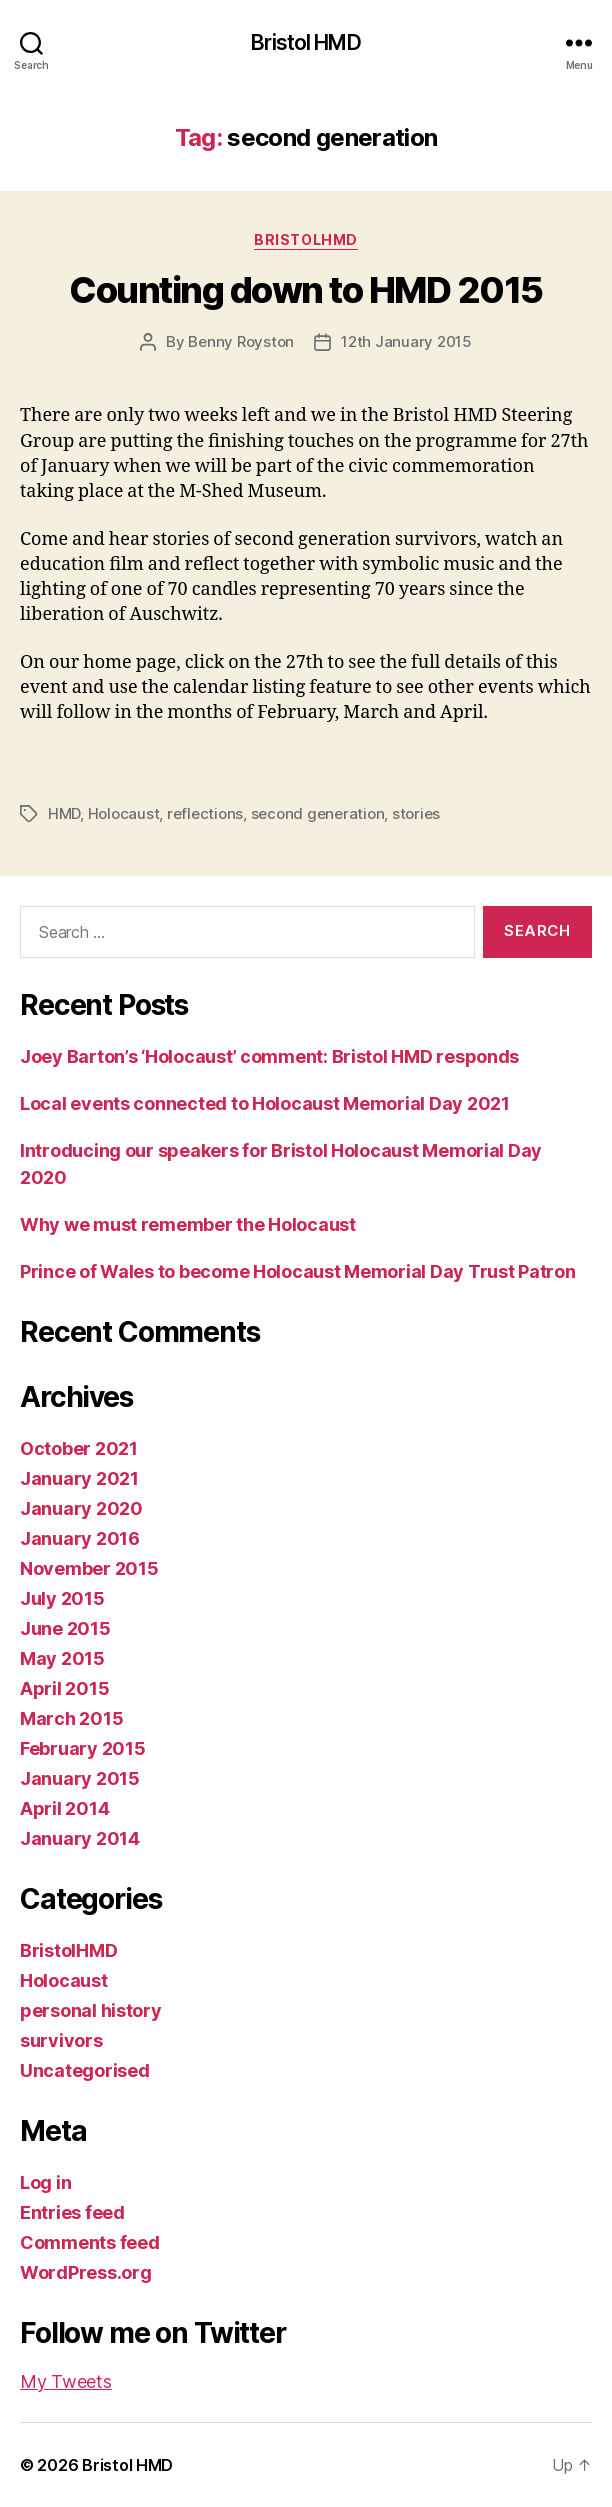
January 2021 (79, 1478)
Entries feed (72, 2212)
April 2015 (64, 1688)
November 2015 (89, 1568)
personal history (91, 2010)
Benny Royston (241, 341)
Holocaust (124, 813)
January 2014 (80, 1838)
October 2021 (79, 1448)
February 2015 (83, 1748)
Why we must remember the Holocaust (188, 1224)
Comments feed (90, 2242)
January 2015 (80, 1778)
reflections (205, 813)
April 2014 (64, 1808)
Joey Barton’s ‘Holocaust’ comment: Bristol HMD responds (269, 1056)
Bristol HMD (305, 42)
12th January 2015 (406, 341)
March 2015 (71, 1718)
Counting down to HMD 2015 (306, 290)
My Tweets (66, 2381)
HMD (64, 813)
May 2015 (62, 1658)
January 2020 (81, 1508)
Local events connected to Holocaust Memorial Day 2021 (265, 1103)
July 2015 (62, 1598)
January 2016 (80, 1538)
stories (416, 813)
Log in (45, 2182)
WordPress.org (86, 2272)
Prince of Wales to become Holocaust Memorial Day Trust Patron (298, 1271)
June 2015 (65, 1628)
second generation (318, 813)
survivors (61, 2040)
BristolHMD (305, 239)
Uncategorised (85, 2070)
